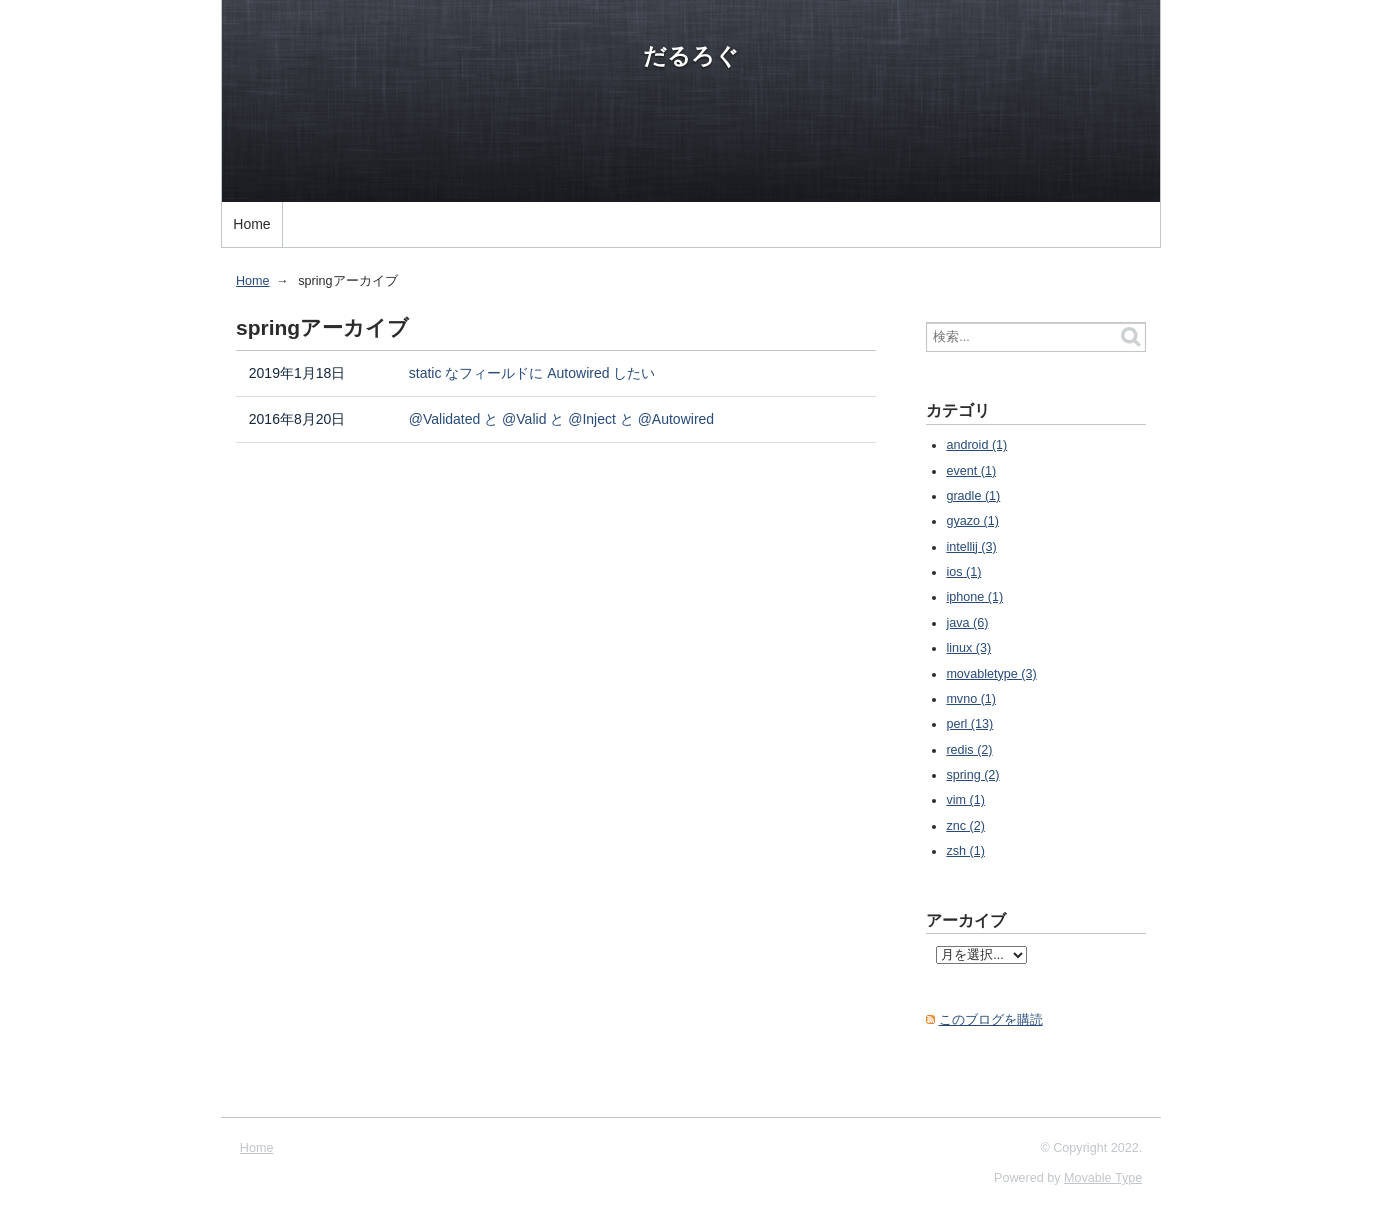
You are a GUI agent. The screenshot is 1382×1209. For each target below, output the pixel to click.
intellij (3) (971, 547)
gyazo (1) (972, 521)
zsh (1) (965, 851)
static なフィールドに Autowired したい (532, 373)
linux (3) (968, 648)
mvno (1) (971, 699)
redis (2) (969, 750)
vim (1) (965, 800)
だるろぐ (691, 56)
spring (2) (972, 775)
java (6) (967, 623)
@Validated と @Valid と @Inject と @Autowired (561, 419)
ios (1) (963, 572)
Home (251, 224)
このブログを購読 (991, 1020)
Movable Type (1103, 1178)
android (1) (976, 445)
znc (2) (965, 826)
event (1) (971, 471)
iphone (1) (974, 597)
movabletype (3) (991, 674)
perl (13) (969, 724)
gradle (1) (973, 496)
